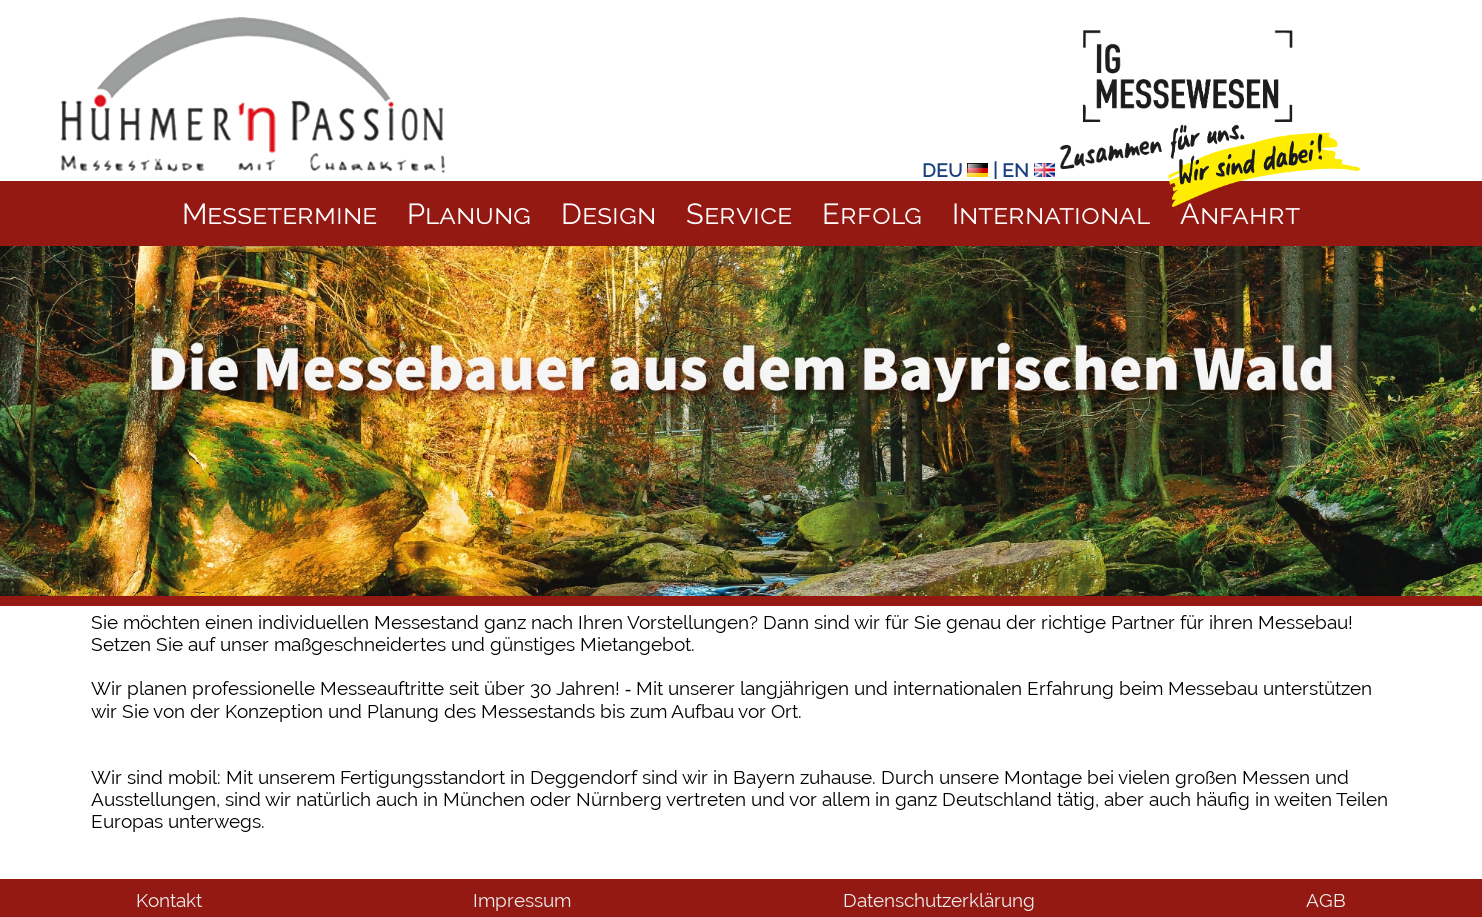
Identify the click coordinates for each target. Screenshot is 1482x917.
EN (1028, 170)
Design (608, 213)
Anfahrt (1240, 213)
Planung (469, 213)
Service (739, 213)
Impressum (522, 900)
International (1051, 213)
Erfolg (872, 213)
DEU (955, 170)
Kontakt (169, 900)
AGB (1326, 900)
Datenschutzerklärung (939, 900)
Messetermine (279, 213)
